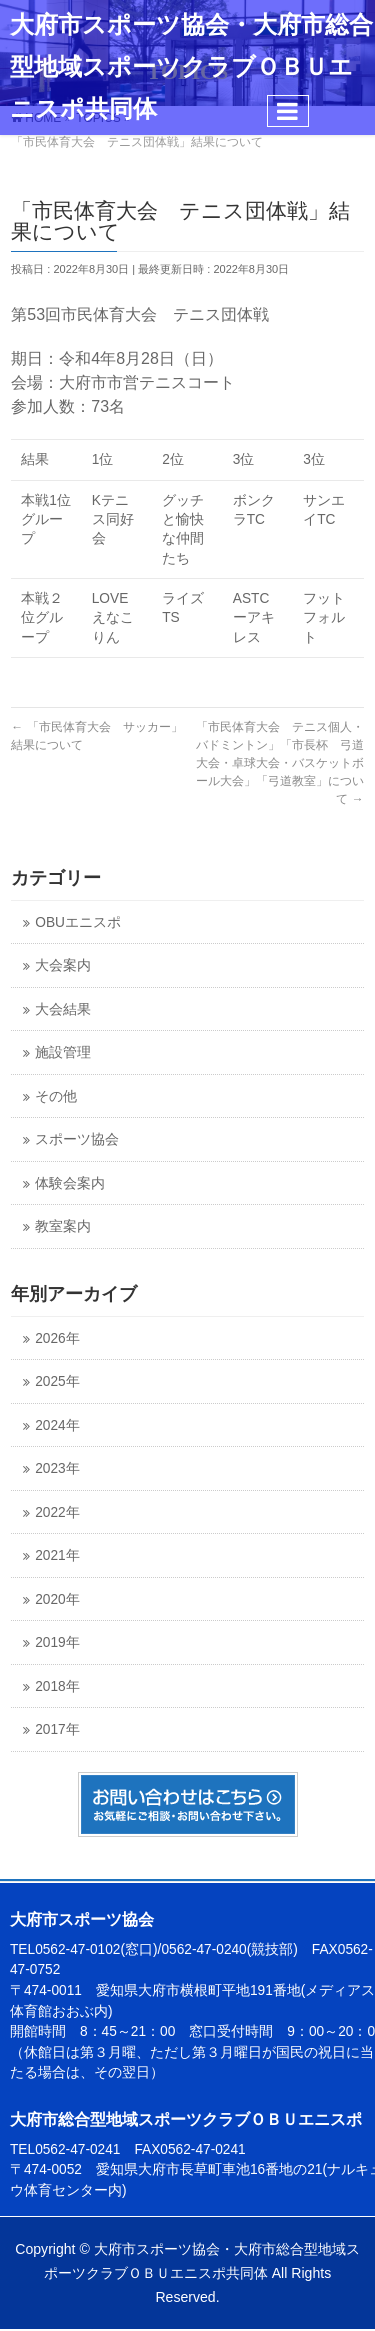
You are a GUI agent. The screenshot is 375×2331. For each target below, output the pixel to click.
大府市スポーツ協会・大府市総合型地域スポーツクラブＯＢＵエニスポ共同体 (191, 67)
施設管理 (63, 1052)
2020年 (57, 1599)
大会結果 (63, 1009)
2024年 (57, 1425)
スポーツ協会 (77, 1139)
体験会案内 (70, 1183)
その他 (56, 1096)
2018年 (57, 1686)
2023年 (57, 1468)
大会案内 (63, 965)
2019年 (57, 1642)
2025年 (57, 1381)
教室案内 (63, 1226)
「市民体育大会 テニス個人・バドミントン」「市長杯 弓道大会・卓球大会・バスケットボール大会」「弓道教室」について (280, 763)
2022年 (57, 1512)
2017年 (57, 1729)
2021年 (57, 1555)
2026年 (57, 1338)
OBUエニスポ (78, 922)
